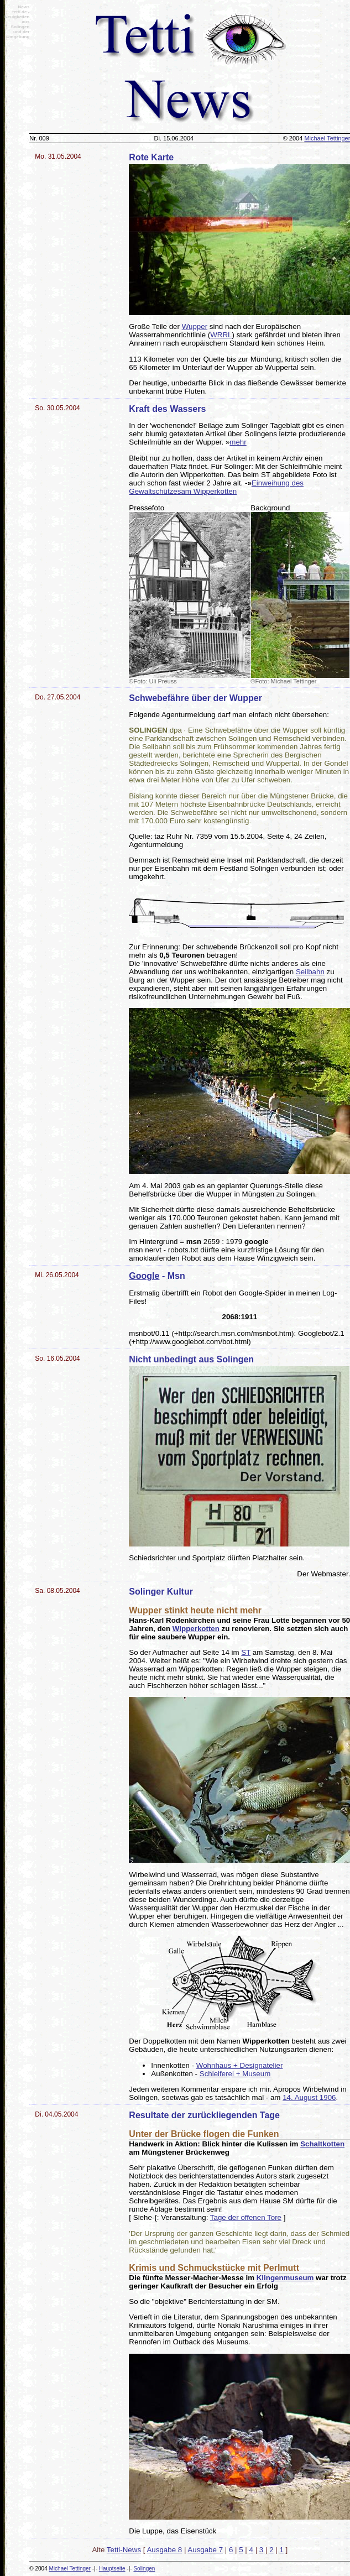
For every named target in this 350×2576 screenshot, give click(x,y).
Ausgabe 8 (164, 2550)
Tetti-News (124, 2550)
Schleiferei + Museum (235, 2074)
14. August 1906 (309, 2097)
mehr (237, 442)
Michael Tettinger (70, 2568)
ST (245, 1652)
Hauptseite (112, 2568)
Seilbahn (310, 972)
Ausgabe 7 (205, 2550)
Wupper (194, 326)
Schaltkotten (322, 2144)
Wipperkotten (196, 1628)
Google (144, 1276)
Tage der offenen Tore (245, 2217)
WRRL (221, 335)
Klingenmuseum (285, 2278)
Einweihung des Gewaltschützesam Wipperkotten (216, 487)
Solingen (144, 2568)
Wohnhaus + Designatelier (239, 2065)
